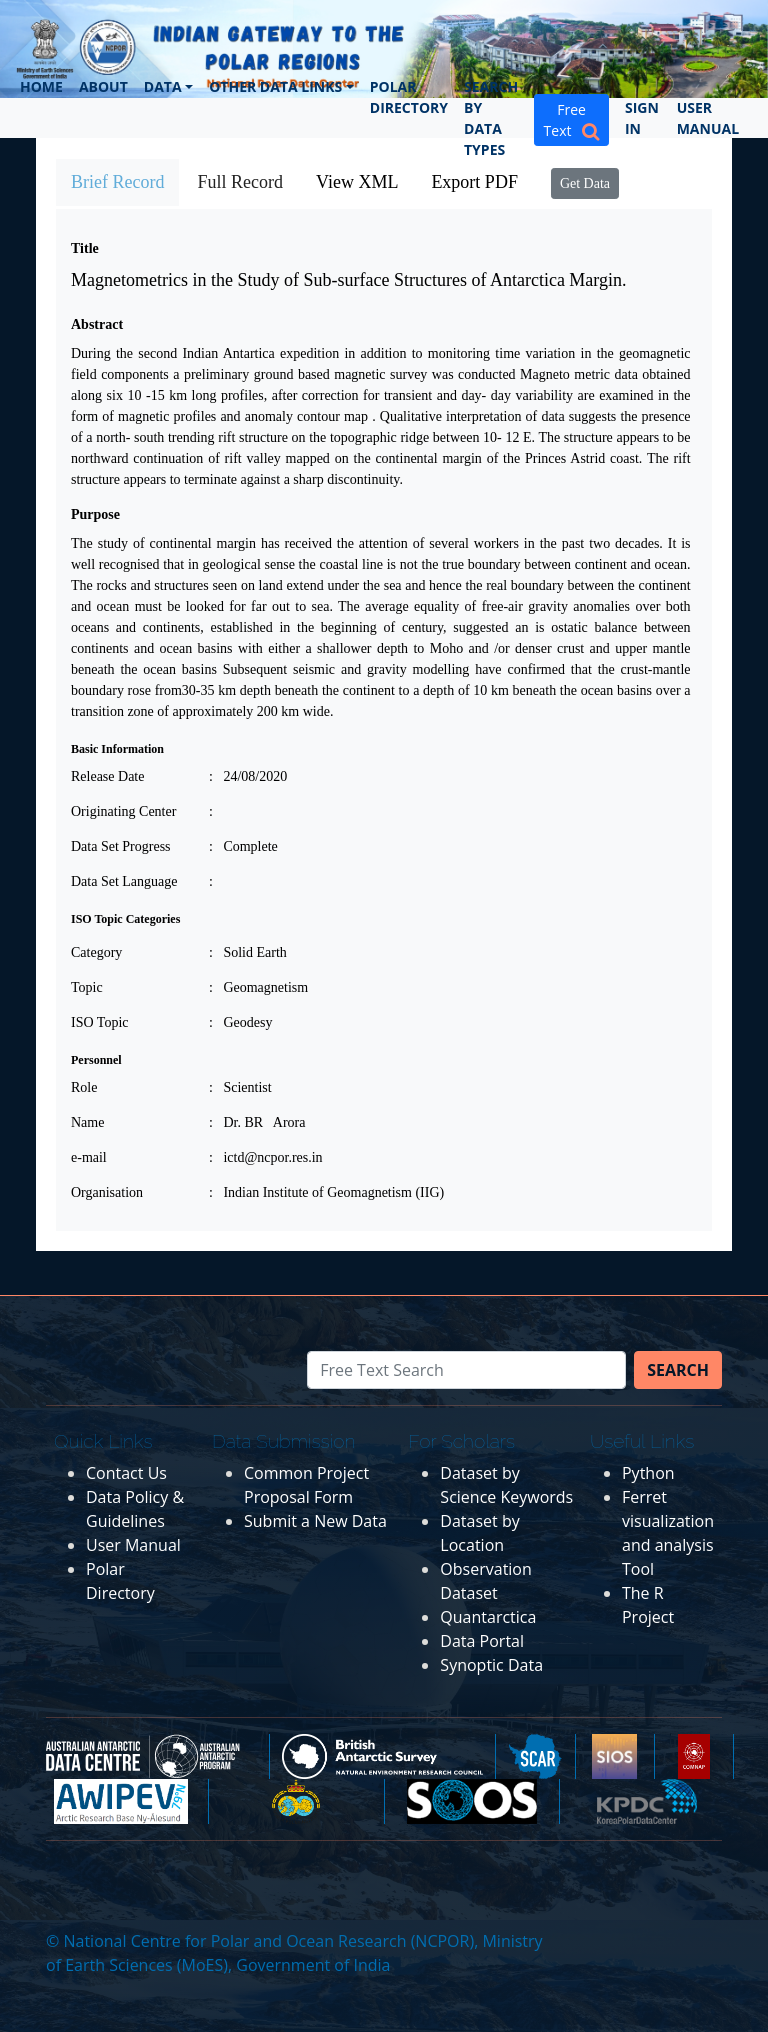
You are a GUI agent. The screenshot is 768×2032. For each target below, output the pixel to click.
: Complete (243, 846)
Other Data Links (275, 86)
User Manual (708, 118)
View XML (357, 182)
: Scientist (240, 1087)
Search (678, 1370)
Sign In (642, 118)
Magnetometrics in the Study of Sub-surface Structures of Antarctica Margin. (349, 280)
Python (648, 1473)
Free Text (572, 120)
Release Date (107, 776)
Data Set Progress (121, 846)
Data (163, 86)
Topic (87, 987)
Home (41, 86)
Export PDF (474, 182)
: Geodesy (240, 1022)
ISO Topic (99, 1022)
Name (87, 1122)
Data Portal (482, 1641)
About (103, 86)
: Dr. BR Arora (257, 1122)
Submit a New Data (315, 1521)
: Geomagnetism (258, 987)
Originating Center (123, 811)
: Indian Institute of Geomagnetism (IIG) (326, 1192)
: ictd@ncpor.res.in (266, 1157)
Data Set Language (124, 881)
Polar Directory (409, 97)
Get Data (585, 183)
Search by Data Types (491, 118)
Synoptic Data (491, 1665)
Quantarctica (488, 1617)
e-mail (89, 1157)
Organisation (107, 1192)
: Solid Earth (248, 952)
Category (96, 952)
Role (84, 1087)
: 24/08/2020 (248, 776)
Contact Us (126, 1473)
